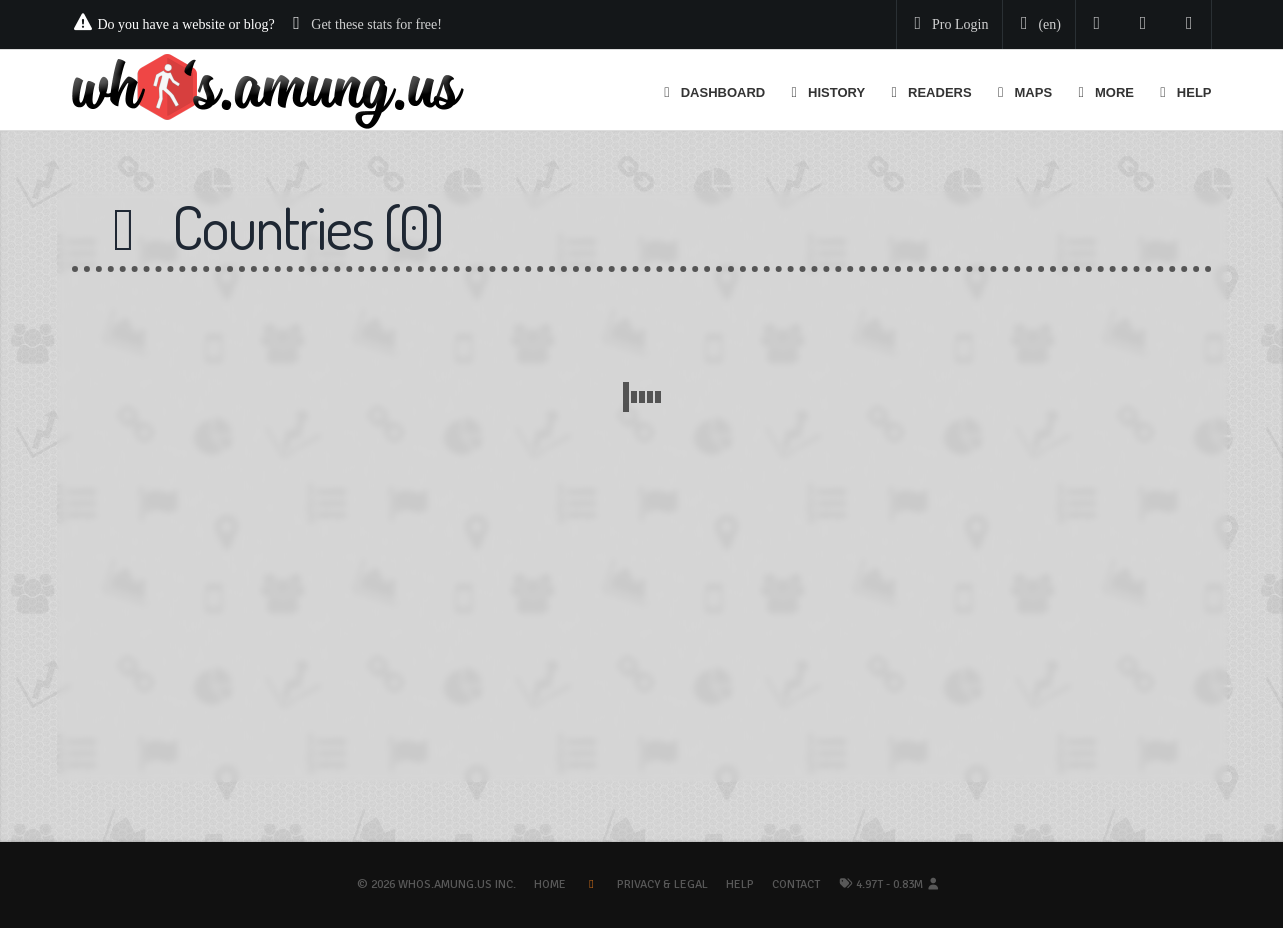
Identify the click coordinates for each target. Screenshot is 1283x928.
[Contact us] (1189, 24)
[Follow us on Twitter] (1097, 24)
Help (740, 884)
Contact (796, 884)
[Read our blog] (1143, 24)
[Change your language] (1037, 25)
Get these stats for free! (376, 24)
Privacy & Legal (662, 884)
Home (550, 884)
